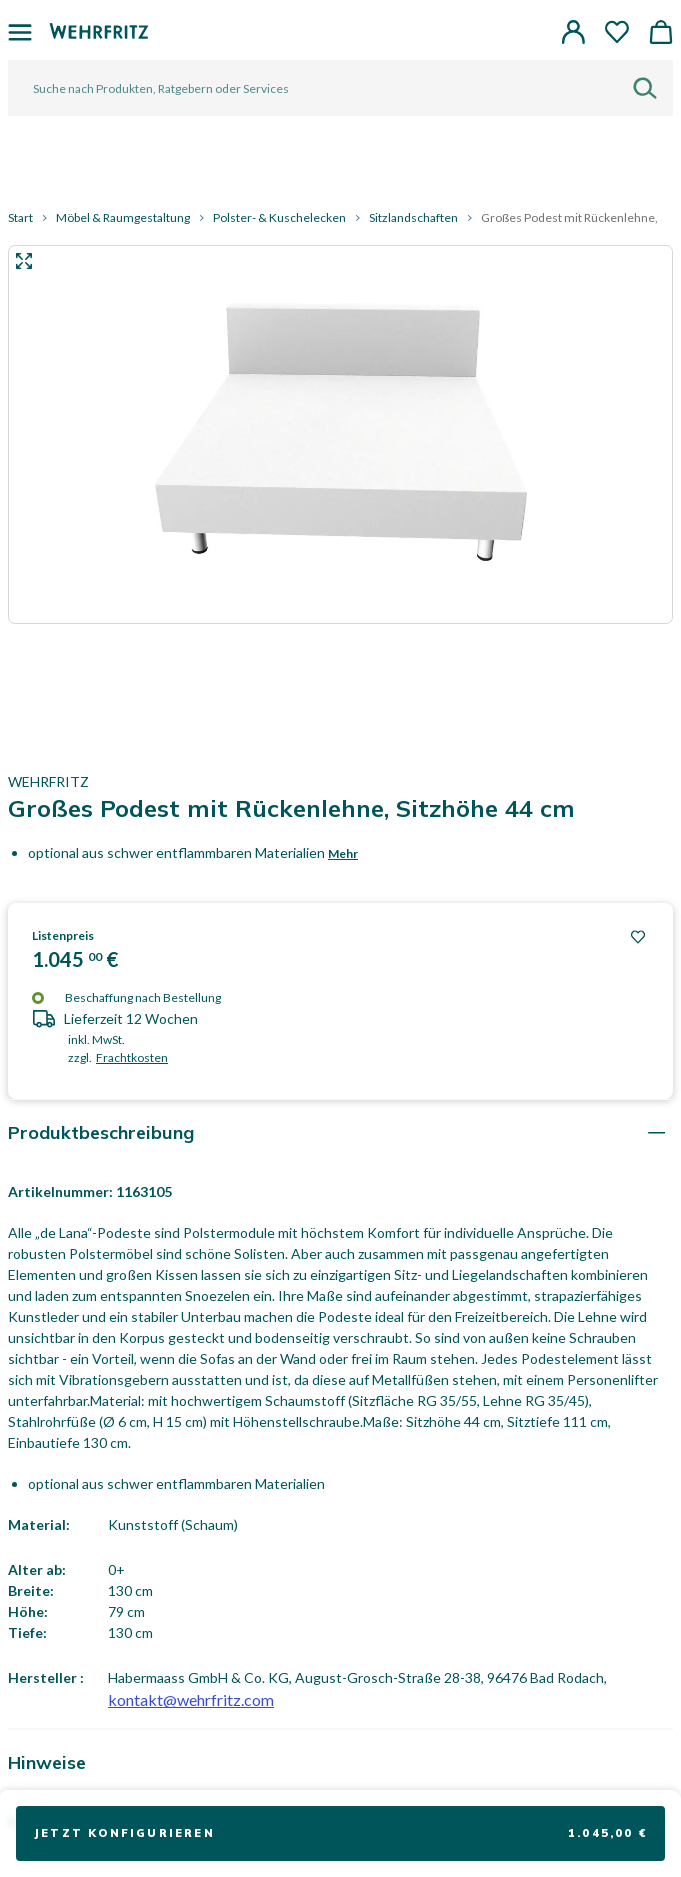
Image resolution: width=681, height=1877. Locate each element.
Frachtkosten (132, 1057)
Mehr (343, 853)
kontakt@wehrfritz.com (191, 1699)
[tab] (340, 1132)
